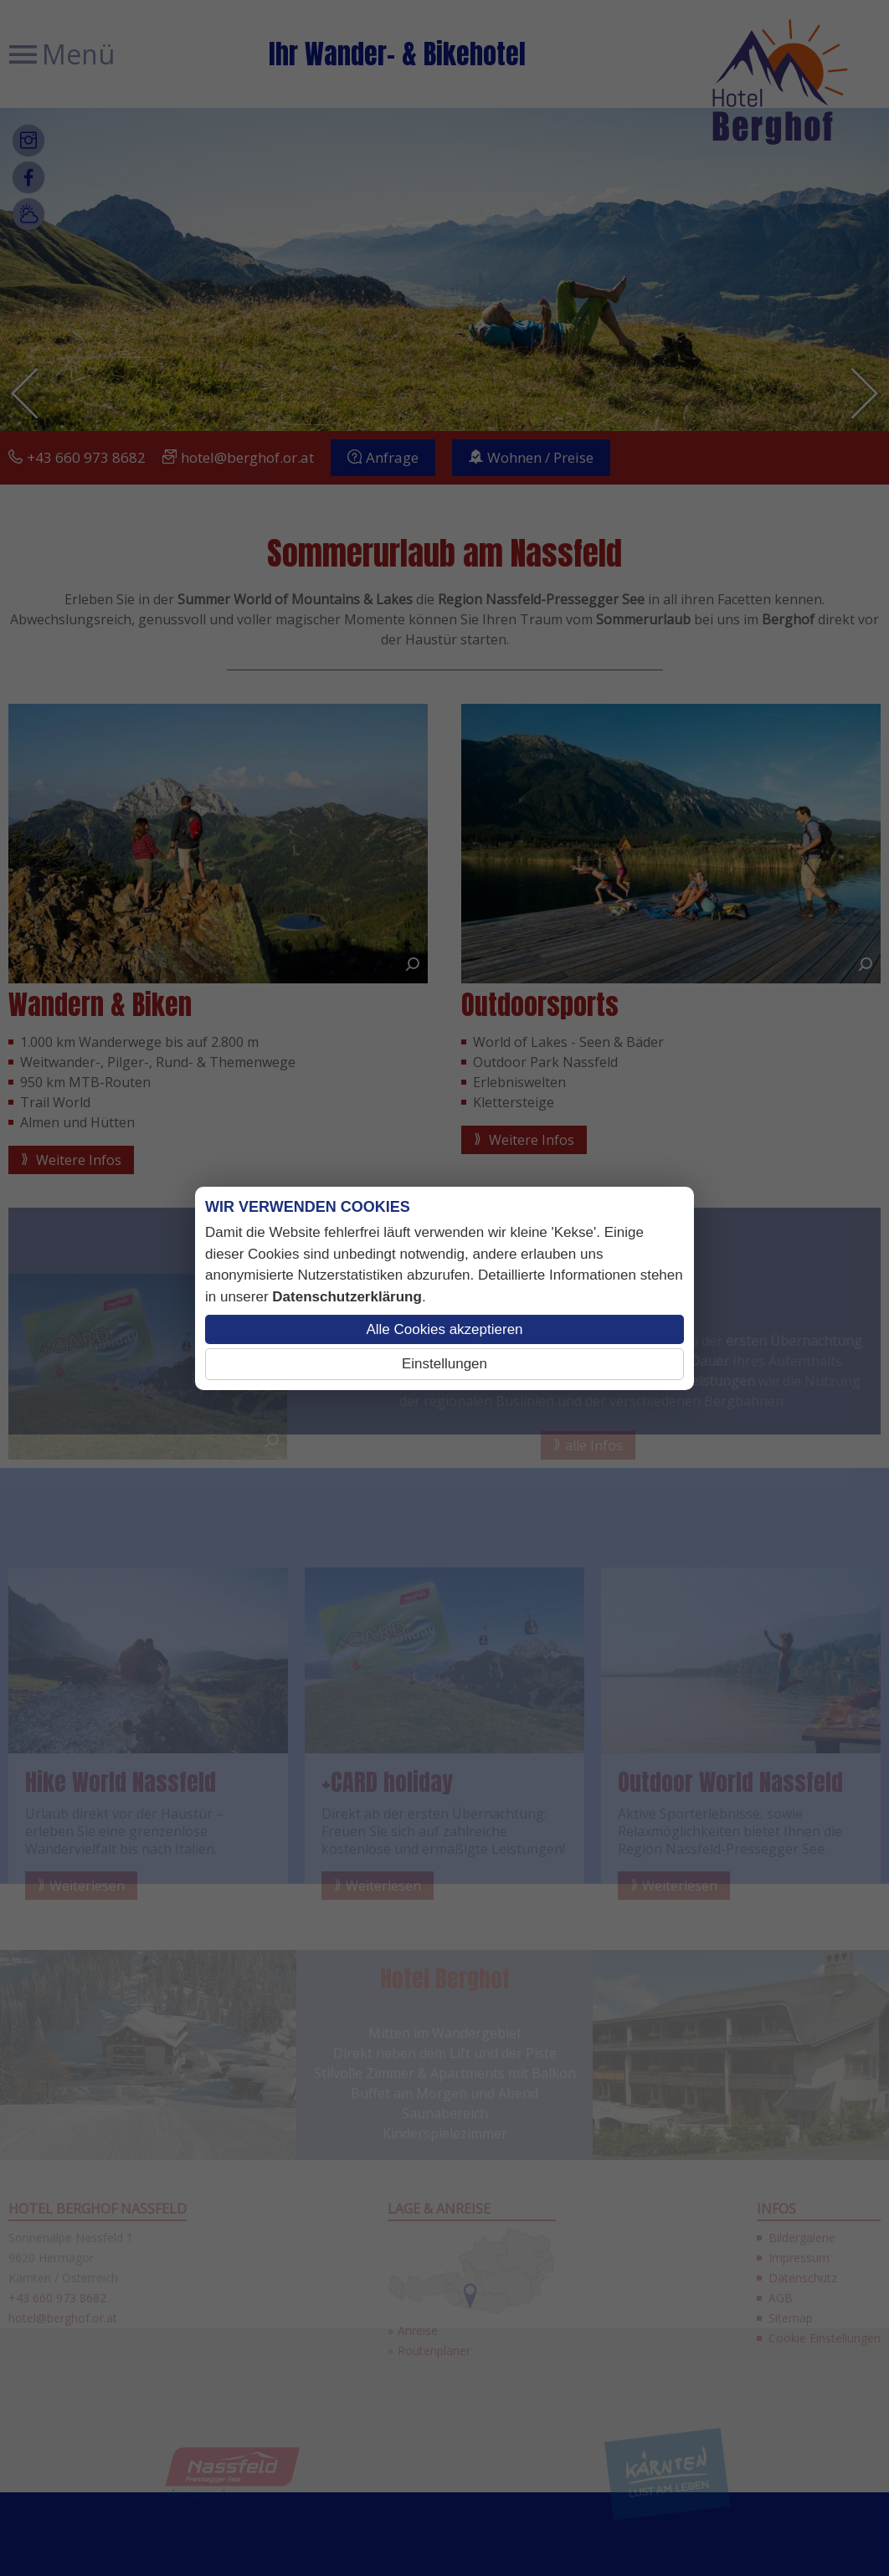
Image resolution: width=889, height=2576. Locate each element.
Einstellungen (444, 1364)
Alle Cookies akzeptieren (444, 1329)
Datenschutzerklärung (347, 1297)
